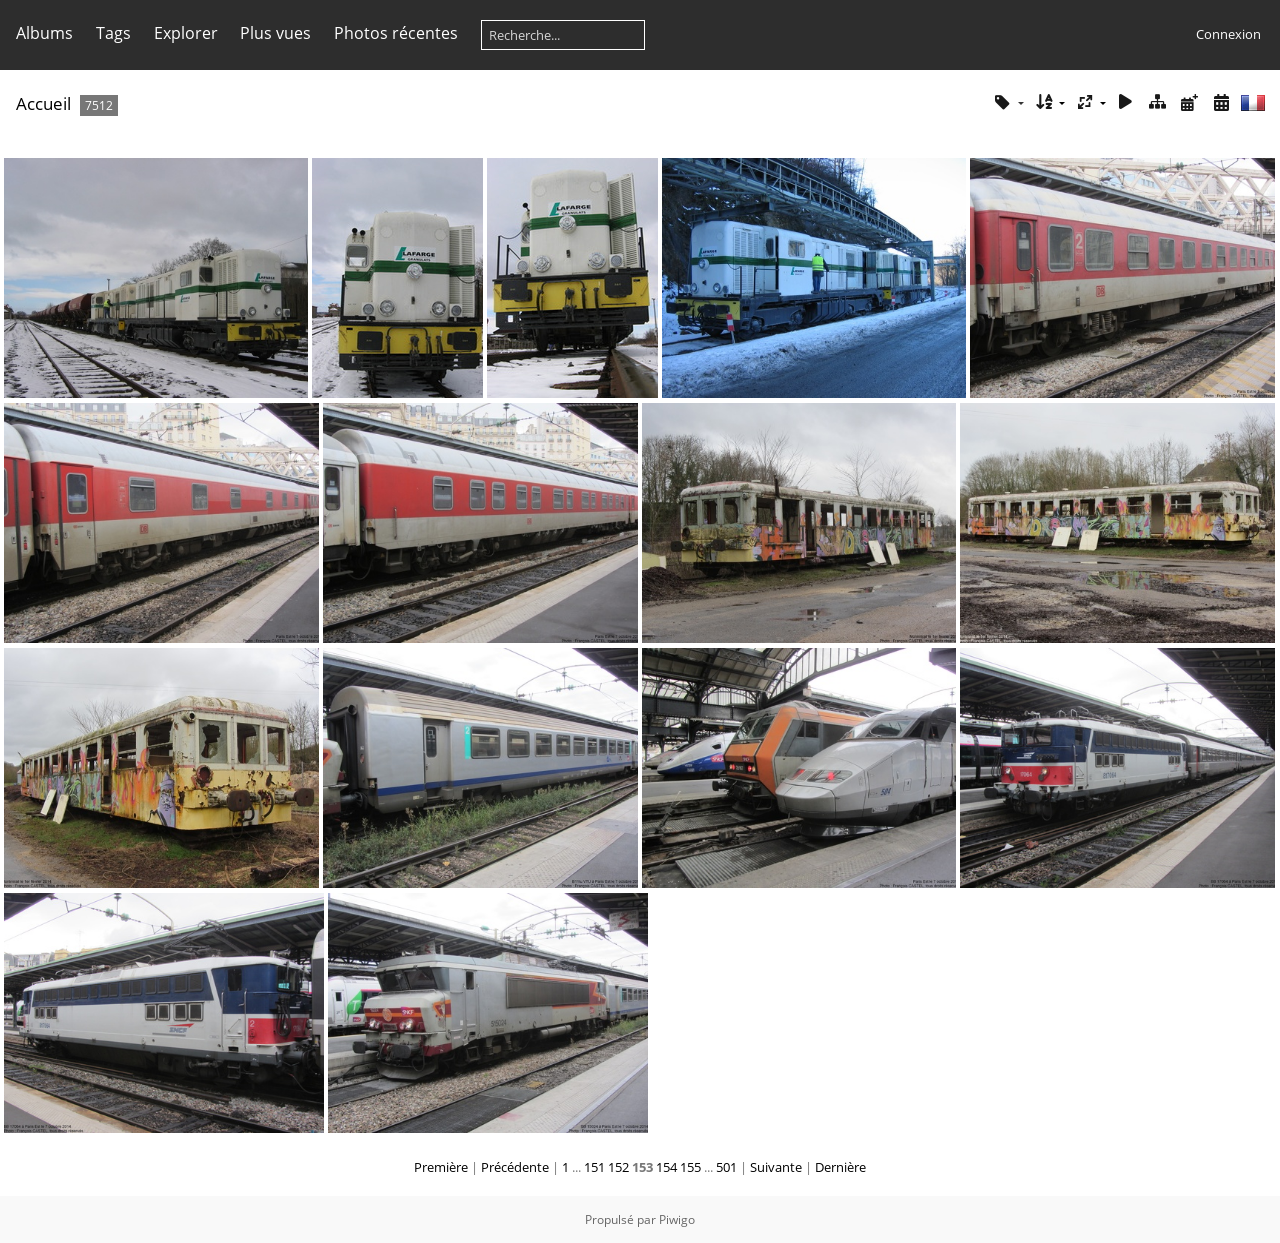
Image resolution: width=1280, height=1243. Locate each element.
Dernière (840, 1167)
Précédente (515, 1167)
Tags (113, 33)
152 (618, 1167)
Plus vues (275, 33)
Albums (44, 33)
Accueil (43, 103)
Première (441, 1167)
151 (594, 1167)
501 (726, 1167)
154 (666, 1167)
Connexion (1228, 34)
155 (690, 1167)
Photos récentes (396, 33)
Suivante (776, 1167)
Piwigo (677, 1219)
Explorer (186, 33)
